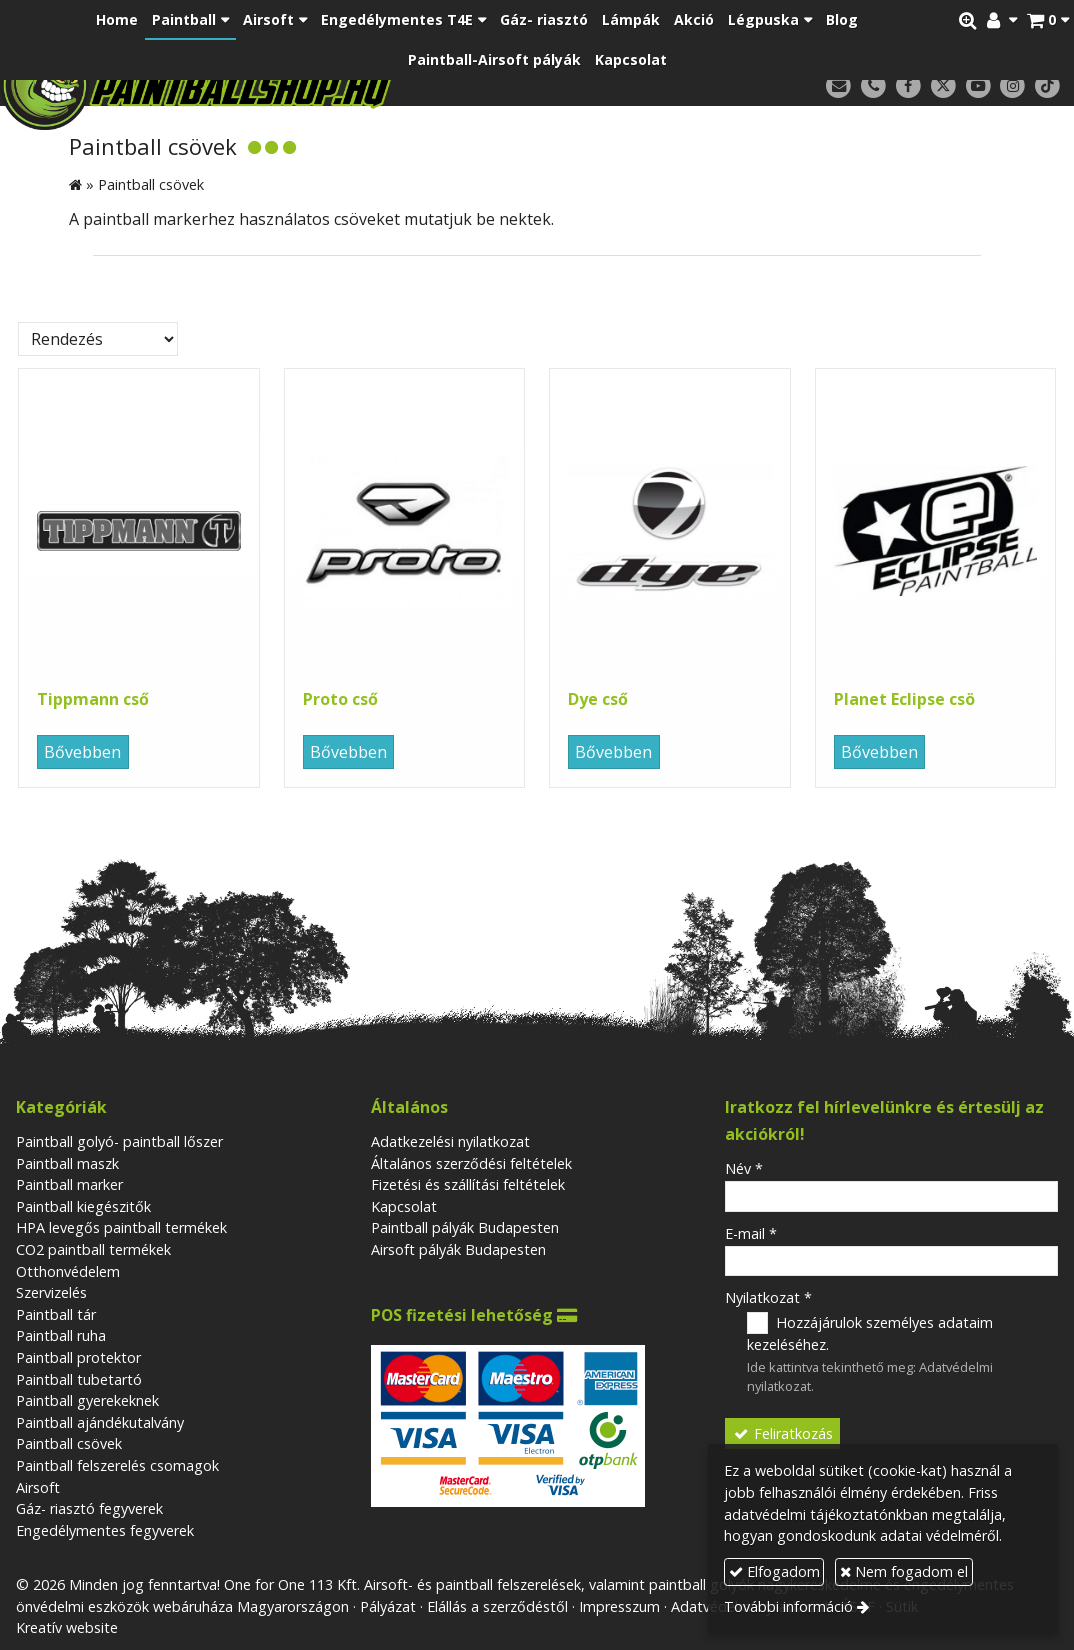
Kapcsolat (404, 1206)
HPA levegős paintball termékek (121, 1227)
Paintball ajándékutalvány (100, 1422)
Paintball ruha (61, 1335)
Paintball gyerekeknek (87, 1400)
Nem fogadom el (904, 1571)
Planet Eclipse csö (904, 699)
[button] (1048, 20)
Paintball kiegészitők (83, 1206)
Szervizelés (51, 1292)
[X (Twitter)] (943, 86)
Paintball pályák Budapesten (465, 1227)
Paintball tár (56, 1314)
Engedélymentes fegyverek (105, 1530)
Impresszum (619, 1606)
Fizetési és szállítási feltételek (468, 1184)
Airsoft (38, 1487)
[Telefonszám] (873, 86)
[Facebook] (908, 86)
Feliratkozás (783, 1433)
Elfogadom (774, 1571)
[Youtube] (978, 86)
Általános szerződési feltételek (471, 1163)
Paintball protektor (78, 1357)
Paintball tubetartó (79, 1379)
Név (744, 1168)
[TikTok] (1047, 86)
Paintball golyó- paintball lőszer (119, 1141)
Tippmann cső (93, 699)
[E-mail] (838, 86)
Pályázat (388, 1606)
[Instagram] (1012, 86)
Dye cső (598, 699)
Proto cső (340, 699)
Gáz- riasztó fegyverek (89, 1508)
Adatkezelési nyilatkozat (450, 1141)
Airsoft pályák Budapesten (458, 1249)
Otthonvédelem (68, 1271)
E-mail (751, 1233)
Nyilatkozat (768, 1297)
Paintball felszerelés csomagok (117, 1465)
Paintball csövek (69, 1443)
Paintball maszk (67, 1163)
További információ (788, 1606)
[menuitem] (117, 20)
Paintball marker (69, 1184)
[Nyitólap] (286, 85)
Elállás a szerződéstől (497, 1606)
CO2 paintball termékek (93, 1249)
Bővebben (82, 752)
